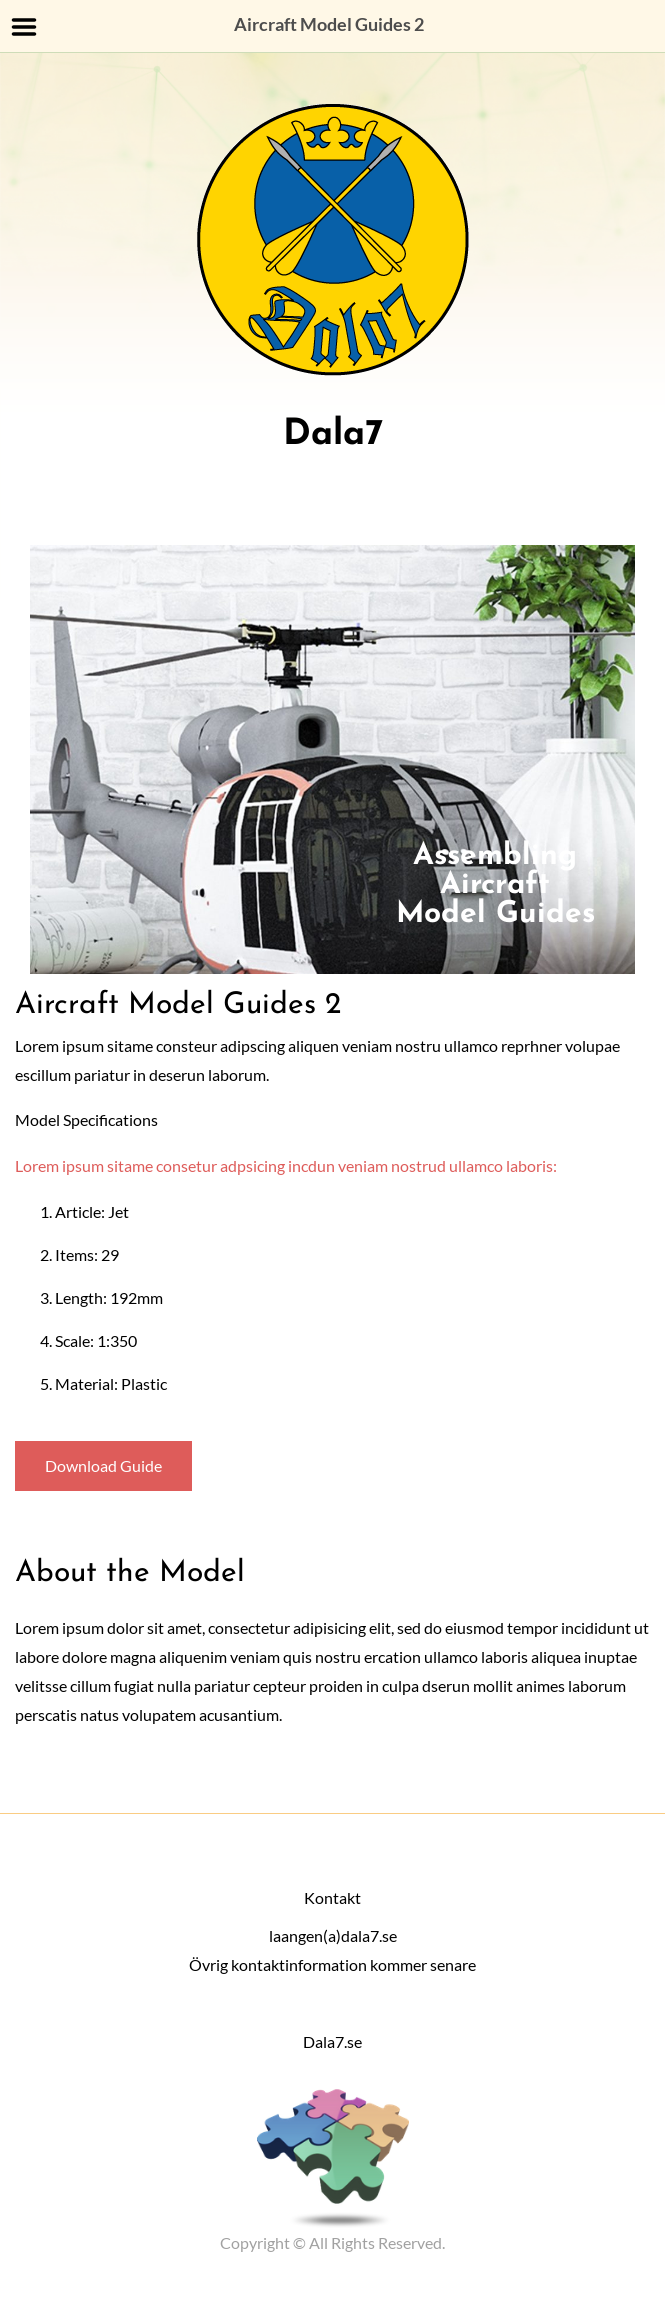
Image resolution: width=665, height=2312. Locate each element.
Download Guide (103, 1465)
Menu (24, 27)
